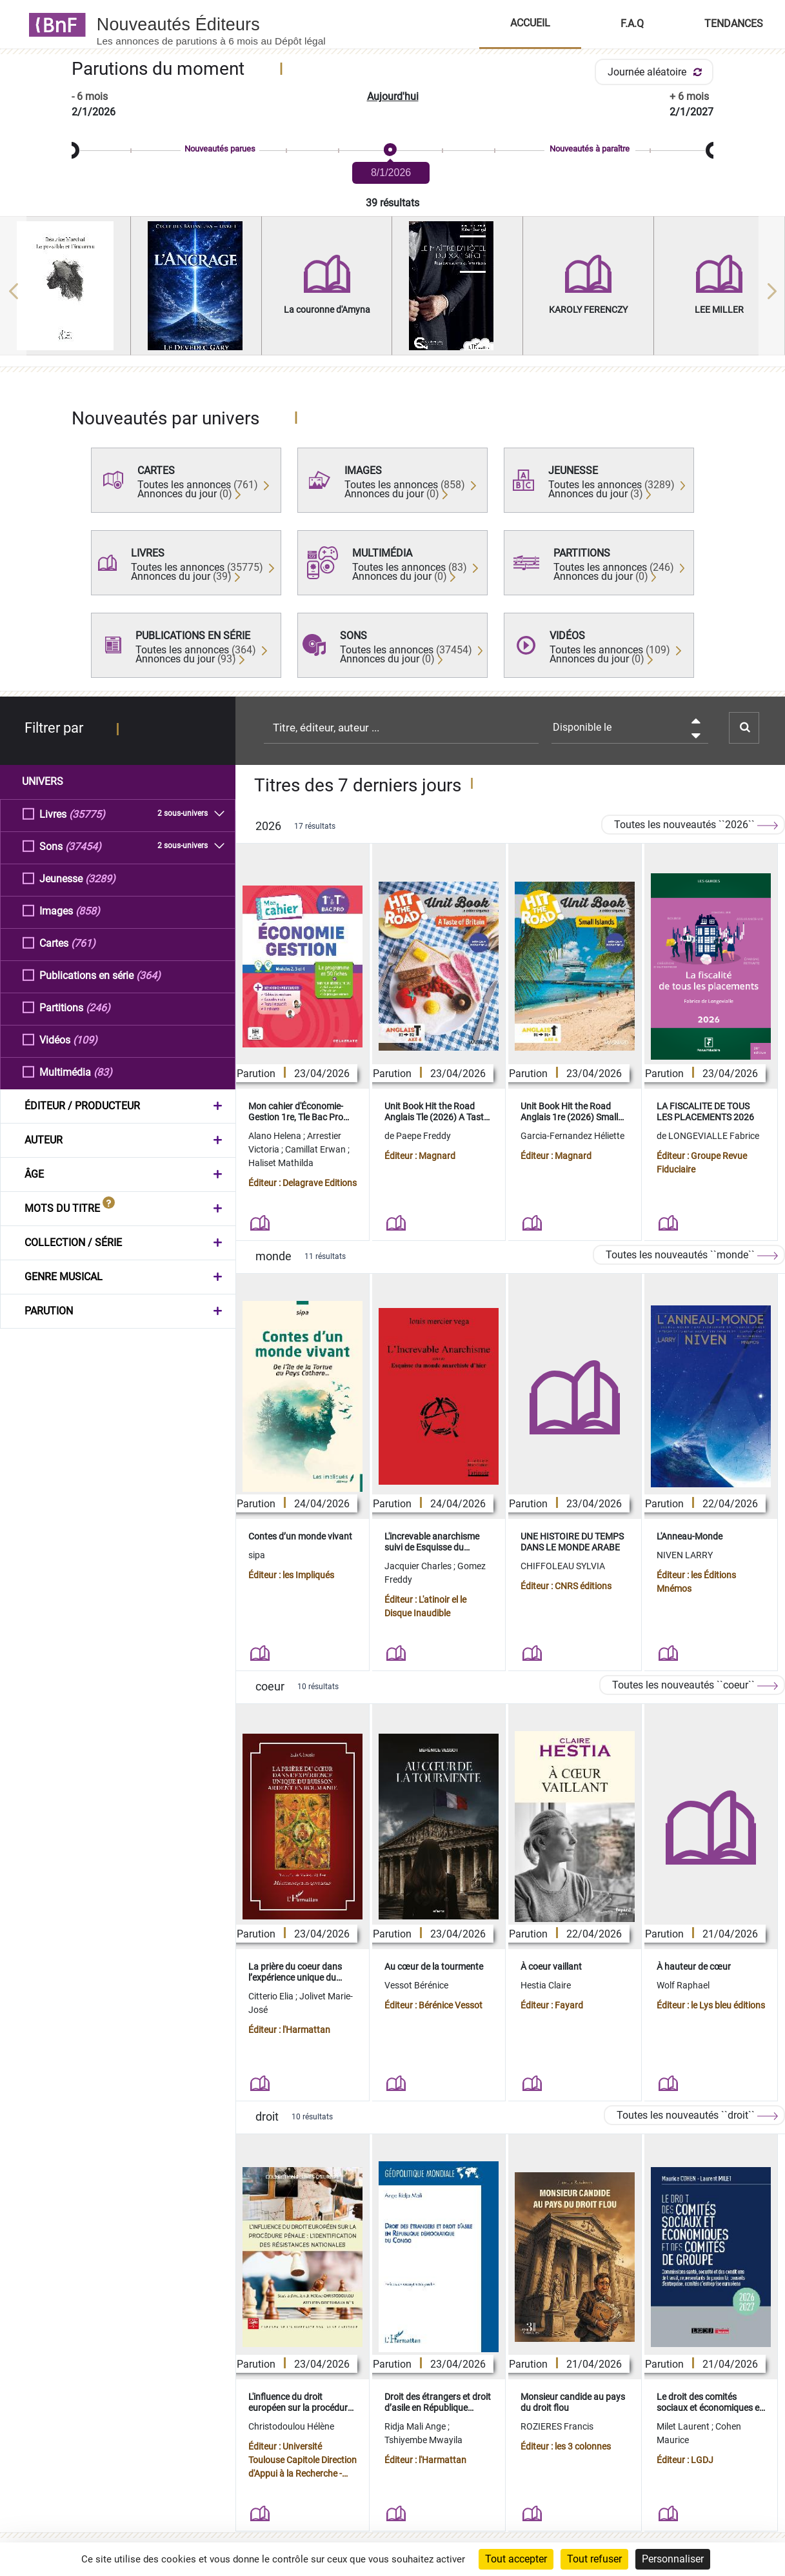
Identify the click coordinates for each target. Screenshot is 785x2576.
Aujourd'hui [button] (393, 96)
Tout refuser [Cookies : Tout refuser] (594, 2559)
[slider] (392, 150)
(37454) (83, 846)
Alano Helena (275, 1136)
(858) (87, 910)
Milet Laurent (684, 2426)
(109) (85, 1039)
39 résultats (392, 203)
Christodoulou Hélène (291, 2426)
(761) (83, 942)
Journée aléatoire (657, 72)
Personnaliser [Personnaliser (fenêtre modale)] (673, 2559)
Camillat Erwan (316, 1149)
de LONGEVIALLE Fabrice (708, 1136)
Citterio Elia (271, 1996)
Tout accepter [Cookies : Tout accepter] (516, 2559)
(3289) (100, 878)
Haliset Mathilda (280, 1163)
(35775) (87, 813)
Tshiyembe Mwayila (423, 2440)
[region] (392, 291)
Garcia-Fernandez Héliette (572, 1136)
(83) (103, 1071)
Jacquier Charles (418, 1566)
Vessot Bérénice (416, 1985)
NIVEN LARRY (685, 1555)
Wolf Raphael (683, 1985)
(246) (98, 1007)
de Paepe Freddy (417, 1136)
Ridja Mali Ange (416, 2426)
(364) (148, 975)
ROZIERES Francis (557, 2426)
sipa (256, 1555)
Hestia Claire (546, 1985)
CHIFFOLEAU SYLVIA (563, 1566)
